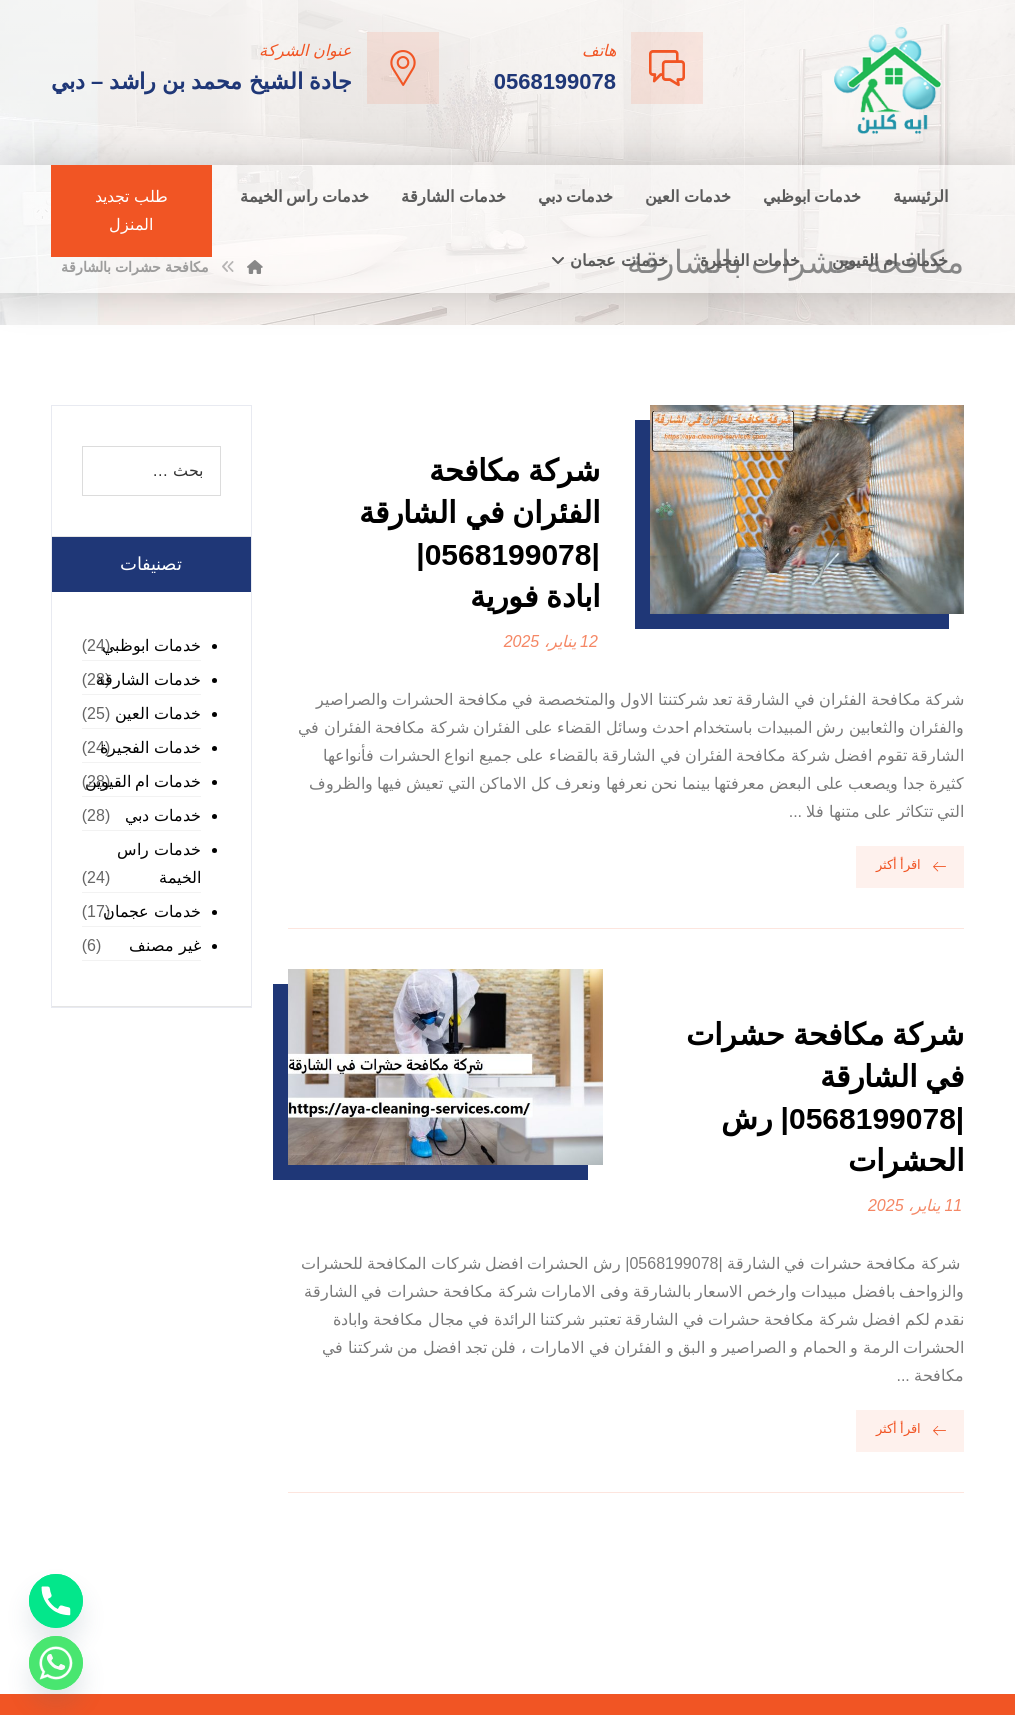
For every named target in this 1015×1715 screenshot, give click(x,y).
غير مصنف (164, 945)
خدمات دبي (162, 815)
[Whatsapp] (56, 1663)
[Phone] (56, 1601)
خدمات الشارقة (148, 679)
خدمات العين (157, 713)
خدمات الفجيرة (150, 747)
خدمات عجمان (151, 911)
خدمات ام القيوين (143, 781)
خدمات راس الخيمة (158, 863)
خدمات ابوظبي (151, 645)
